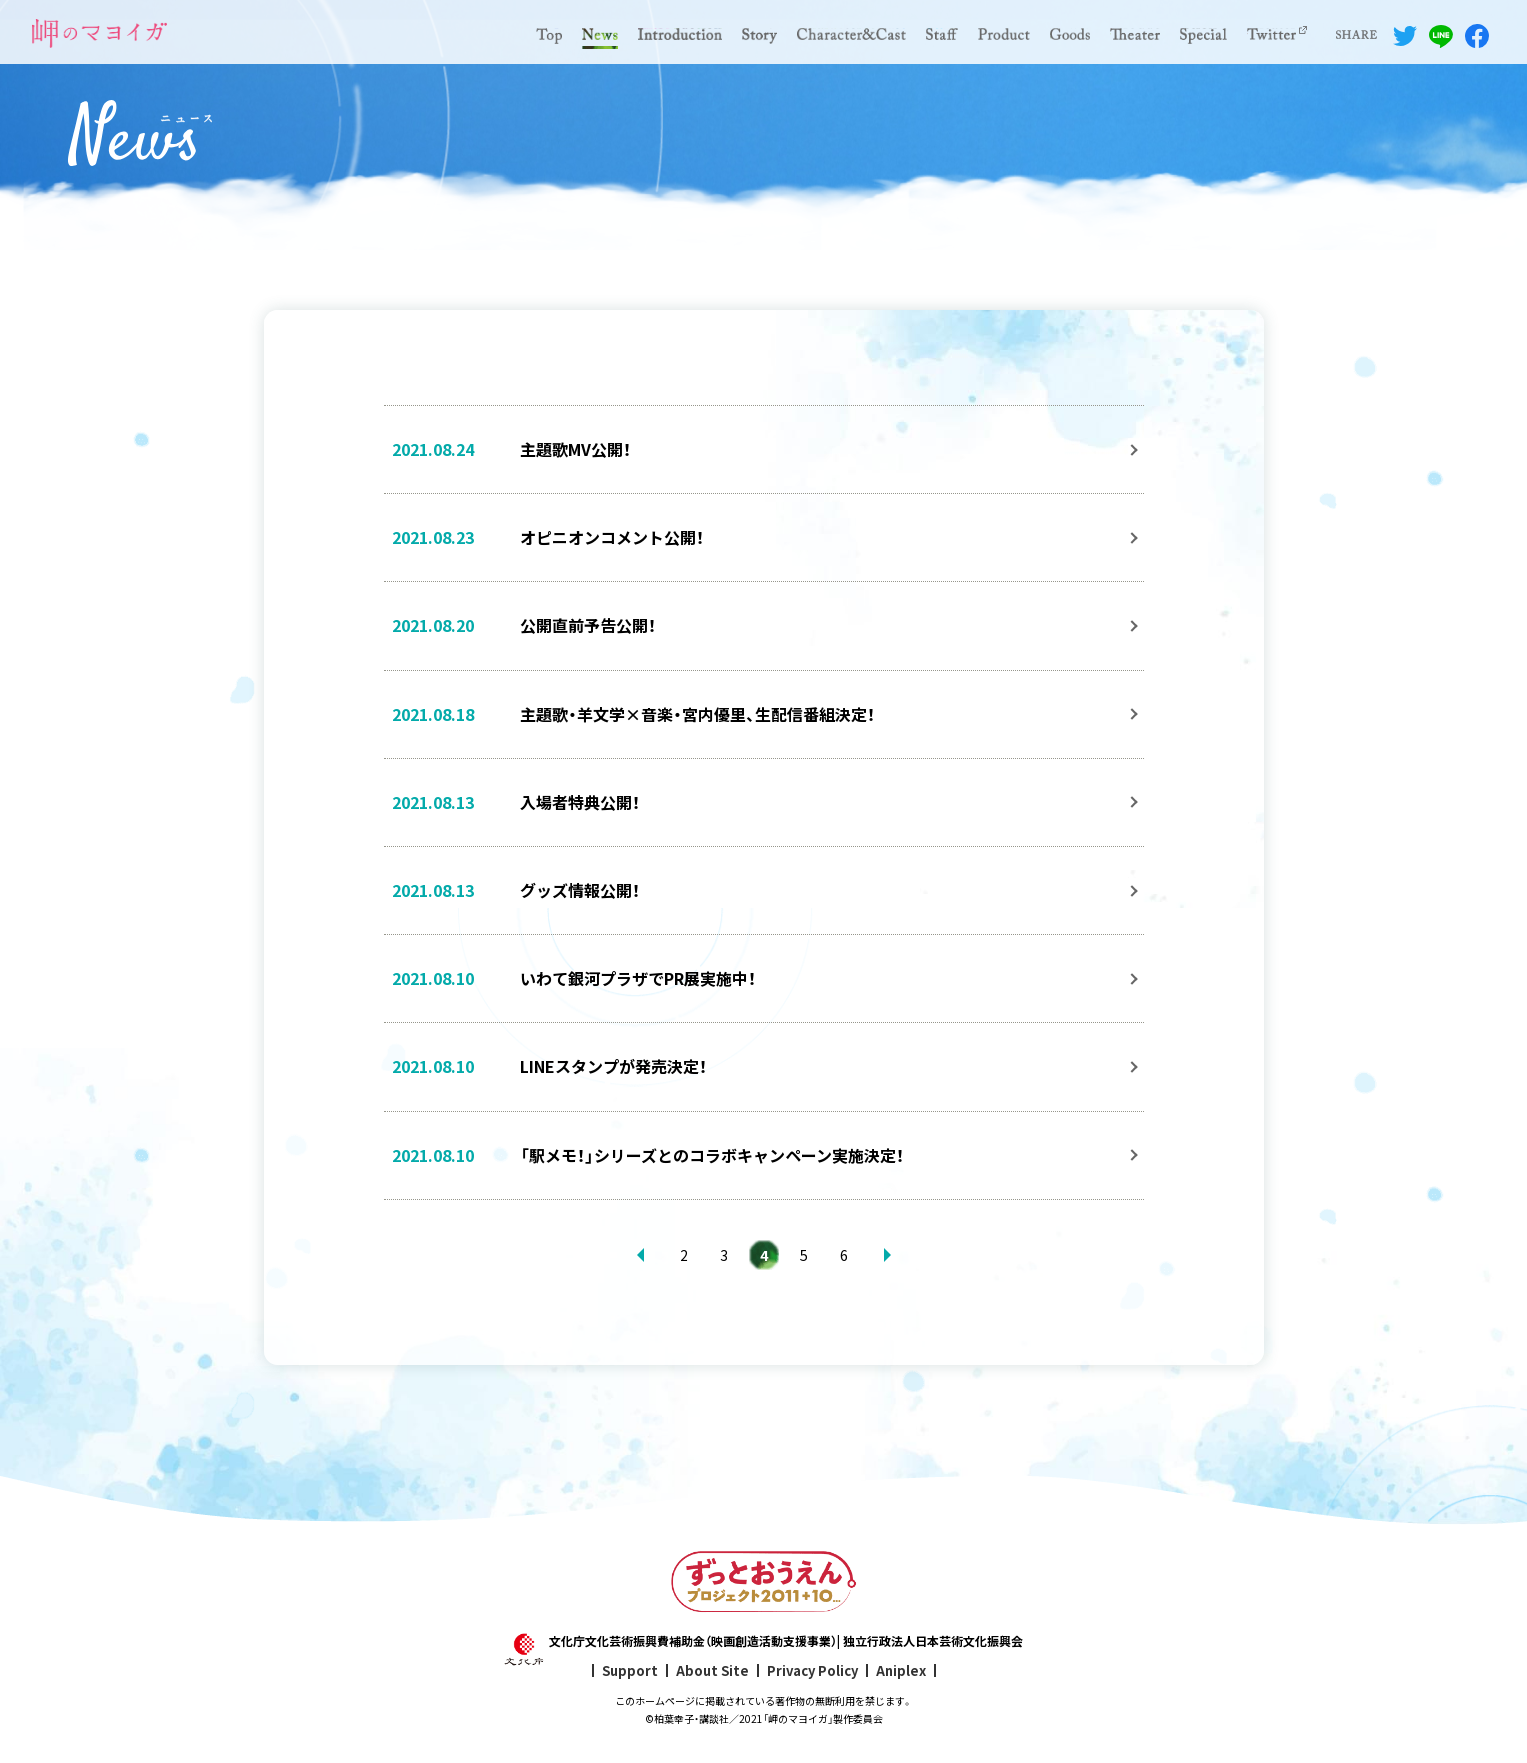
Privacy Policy (812, 1670)
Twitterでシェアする (1405, 36)
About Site (712, 1670)
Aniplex (901, 1670)
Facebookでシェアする (1477, 36)
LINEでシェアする (1441, 36)
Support (630, 1670)
